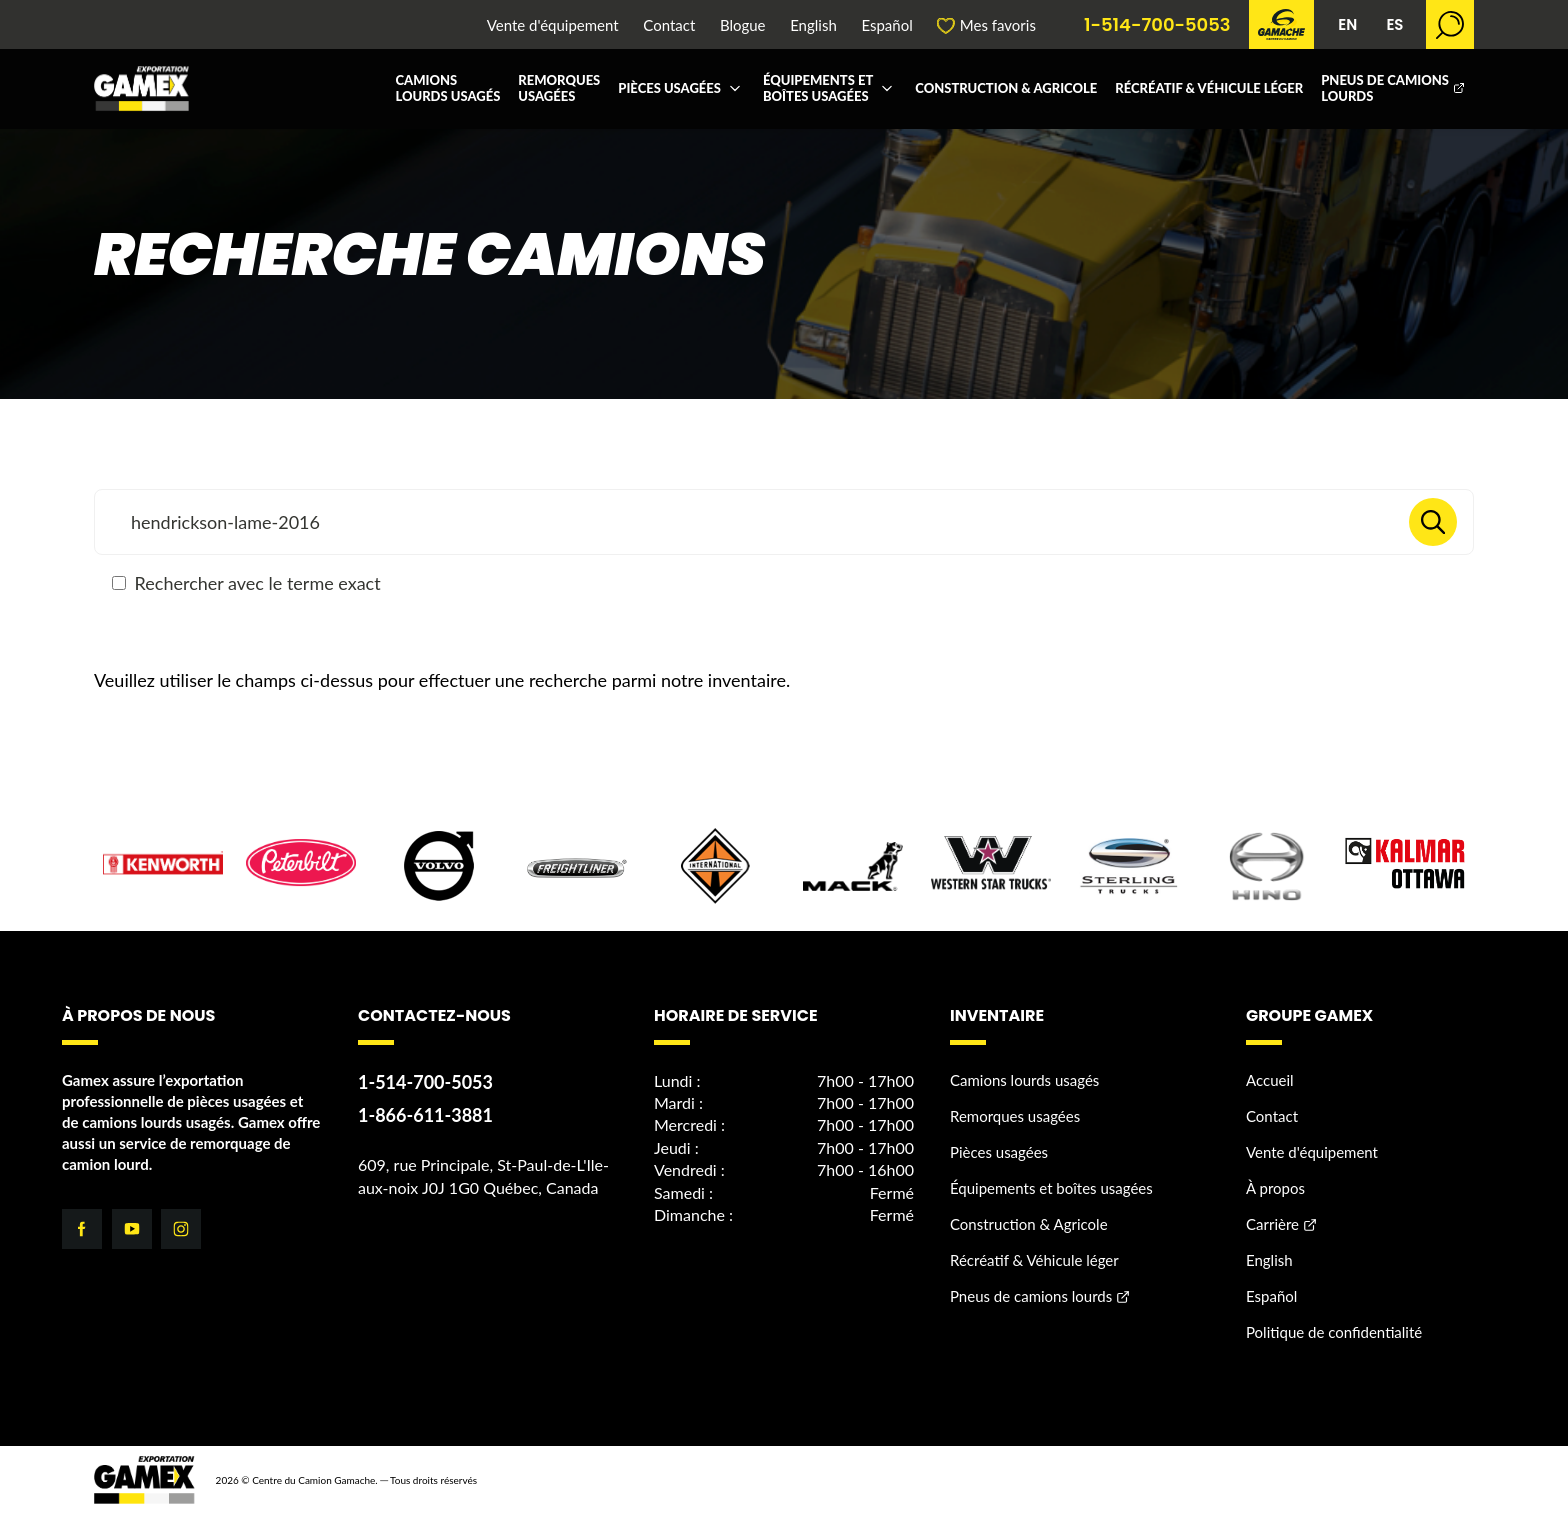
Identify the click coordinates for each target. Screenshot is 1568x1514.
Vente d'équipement (553, 25)
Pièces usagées (669, 88)
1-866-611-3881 (425, 1115)
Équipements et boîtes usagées (818, 88)
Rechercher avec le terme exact (246, 583)
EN (1347, 24)
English (813, 25)
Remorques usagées (559, 88)
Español (886, 25)
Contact (669, 25)
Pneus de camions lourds (1385, 88)
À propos (1275, 1188)
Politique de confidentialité (1334, 1332)
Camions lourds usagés (447, 88)
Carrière (1272, 1224)
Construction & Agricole (1006, 88)
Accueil (1270, 1080)
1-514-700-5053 (1157, 25)
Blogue (743, 25)
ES (1394, 24)
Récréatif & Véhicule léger (1209, 88)
